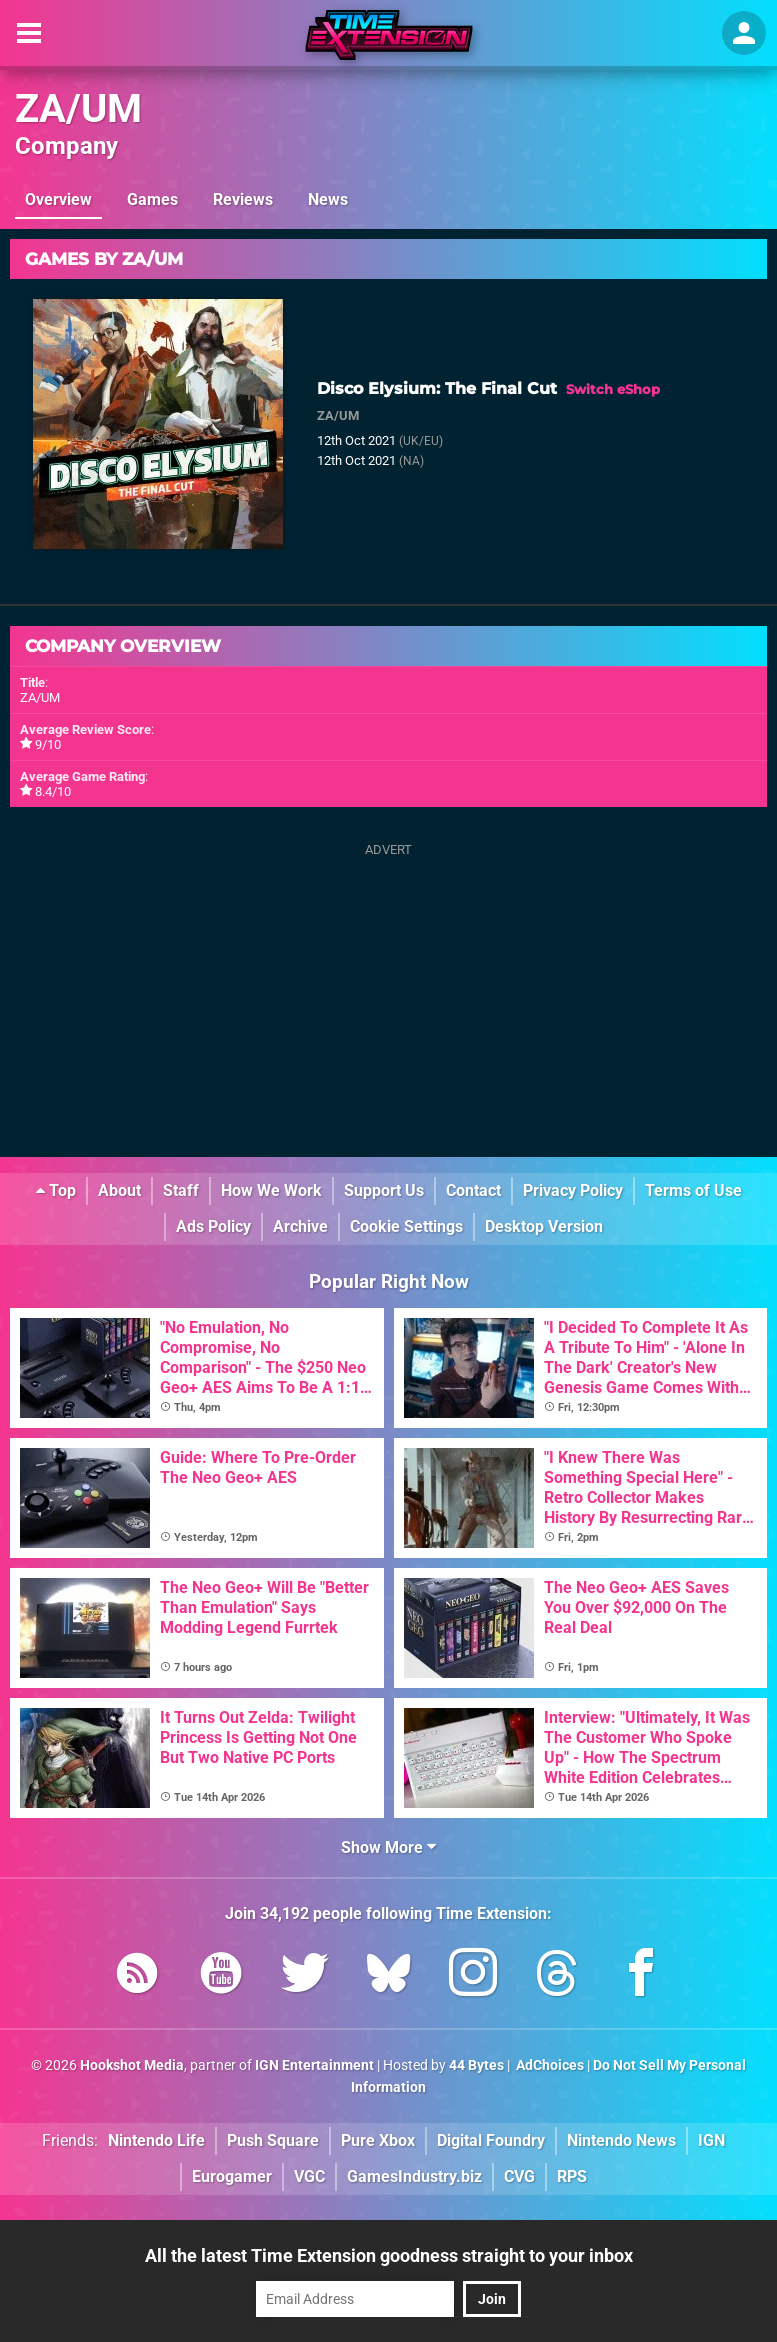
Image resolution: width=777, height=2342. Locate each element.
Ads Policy (213, 1226)
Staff (181, 1190)
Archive (300, 1226)
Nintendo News (621, 2140)
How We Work (271, 1190)
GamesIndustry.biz (414, 2176)
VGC (309, 2176)
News (328, 199)
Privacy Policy (573, 1190)
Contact (473, 1190)
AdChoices (548, 2065)
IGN (711, 2140)
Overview (58, 199)
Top (56, 1190)
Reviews (243, 199)
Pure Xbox (378, 2140)
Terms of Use (693, 1190)
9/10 (48, 744)
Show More (388, 1847)
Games (152, 199)
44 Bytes (476, 2065)
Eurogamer (232, 2176)
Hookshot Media (132, 2065)
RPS (572, 2176)
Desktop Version (544, 1226)
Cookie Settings (406, 1226)
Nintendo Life (156, 2140)
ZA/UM (78, 108)
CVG (519, 2176)
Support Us (384, 1190)
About (119, 1190)
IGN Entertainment (314, 2065)
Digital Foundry (491, 2140)
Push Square (273, 2140)
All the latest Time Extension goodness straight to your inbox (389, 2255)
